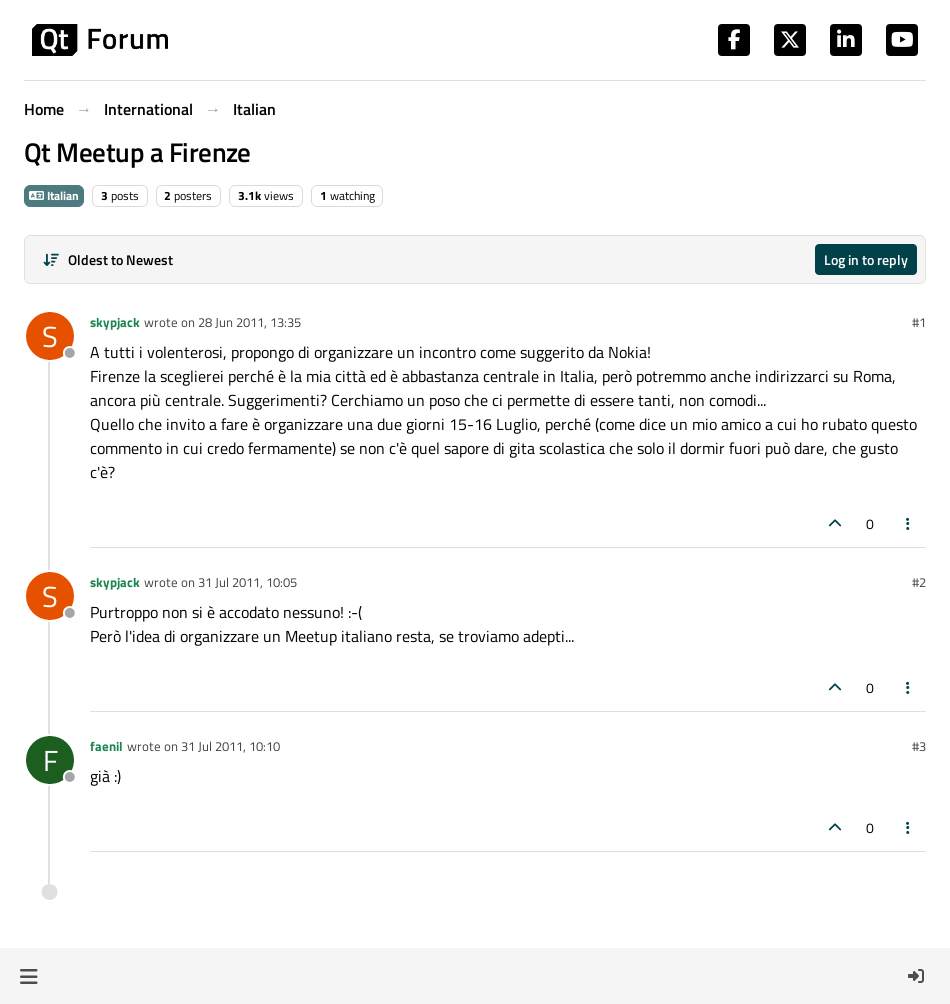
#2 (919, 582)
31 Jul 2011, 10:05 (247, 582)
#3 (919, 746)
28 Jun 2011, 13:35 (249, 322)
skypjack (115, 322)
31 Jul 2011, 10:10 (230, 746)
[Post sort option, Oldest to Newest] (107, 259)
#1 (919, 322)
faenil (106, 746)
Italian (54, 195)
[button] (28, 976)
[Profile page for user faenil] (50, 760)
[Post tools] (909, 523)
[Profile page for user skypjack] (50, 336)
